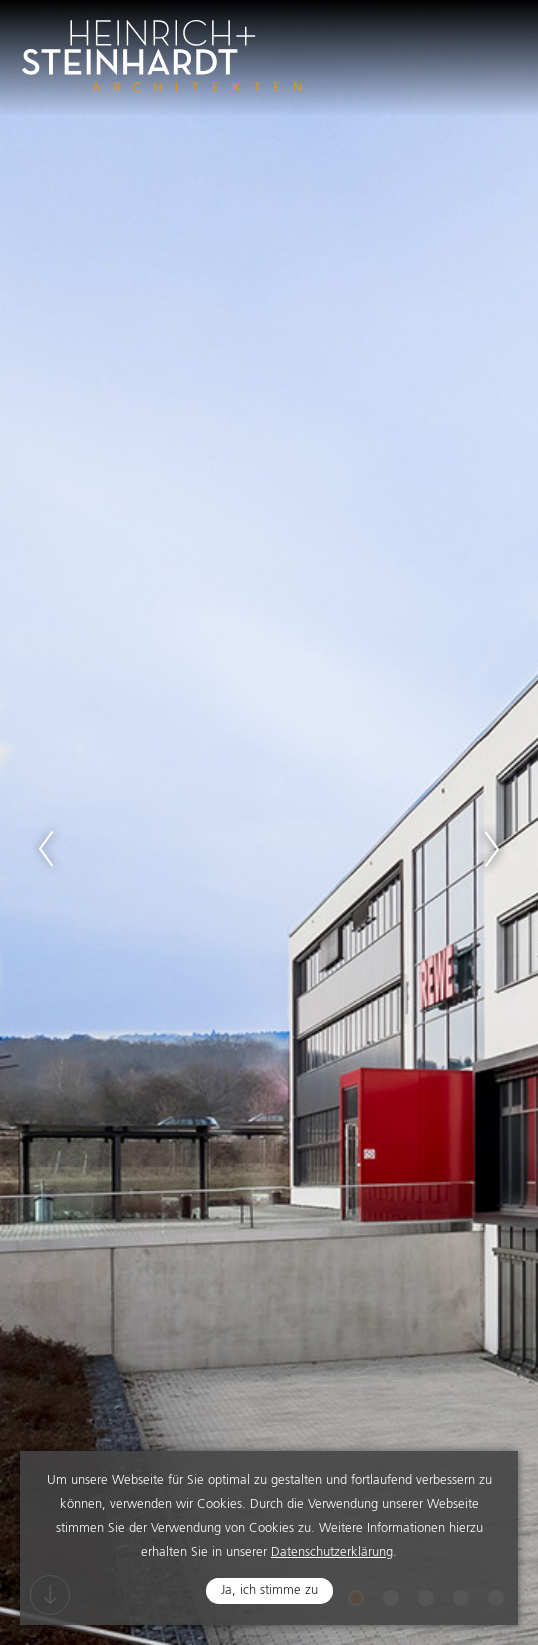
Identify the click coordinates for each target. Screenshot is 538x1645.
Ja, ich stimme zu (269, 1592)
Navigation (493, 42)
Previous (46, 849)
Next (492, 849)
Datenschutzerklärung (332, 1554)
